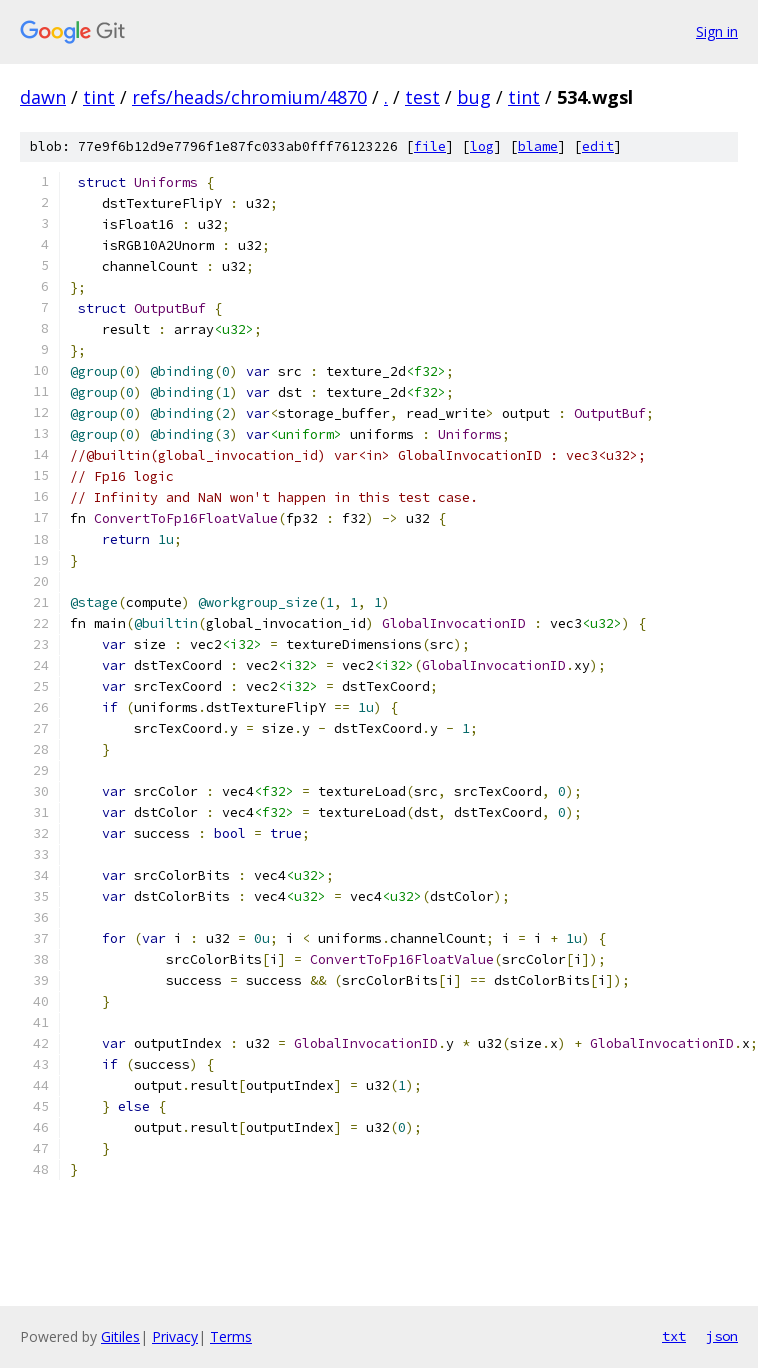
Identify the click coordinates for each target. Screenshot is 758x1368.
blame (538, 146)
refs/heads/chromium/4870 (249, 97)
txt (674, 1336)
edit (598, 146)
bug (474, 97)
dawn (43, 97)
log (482, 146)
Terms (231, 1336)
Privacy (175, 1336)
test (422, 97)
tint (99, 97)
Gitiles (120, 1336)
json (722, 1336)
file (430, 146)
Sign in (717, 31)
